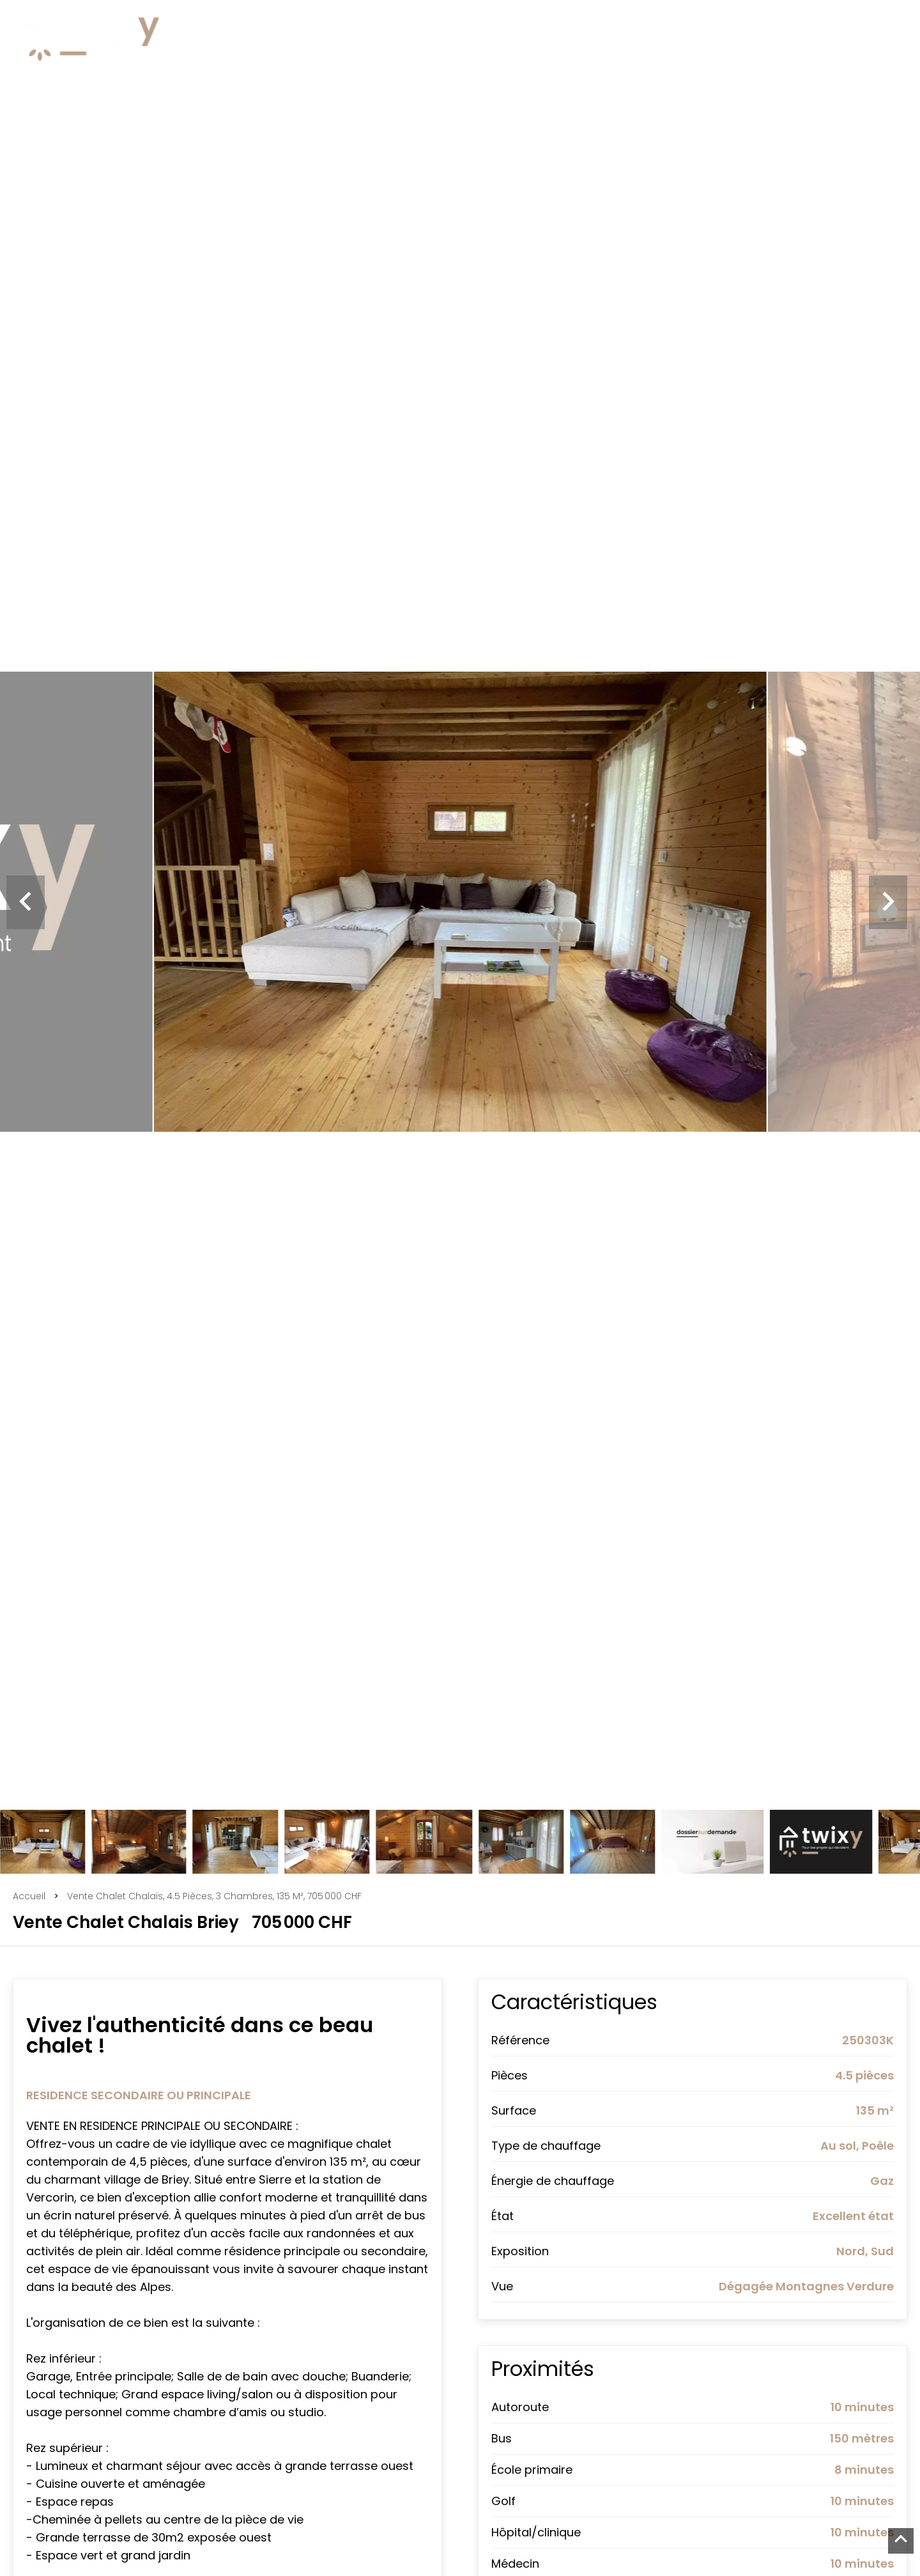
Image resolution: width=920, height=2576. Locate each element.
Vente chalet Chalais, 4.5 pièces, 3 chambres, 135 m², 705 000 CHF (214, 1896)
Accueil (29, 1896)
